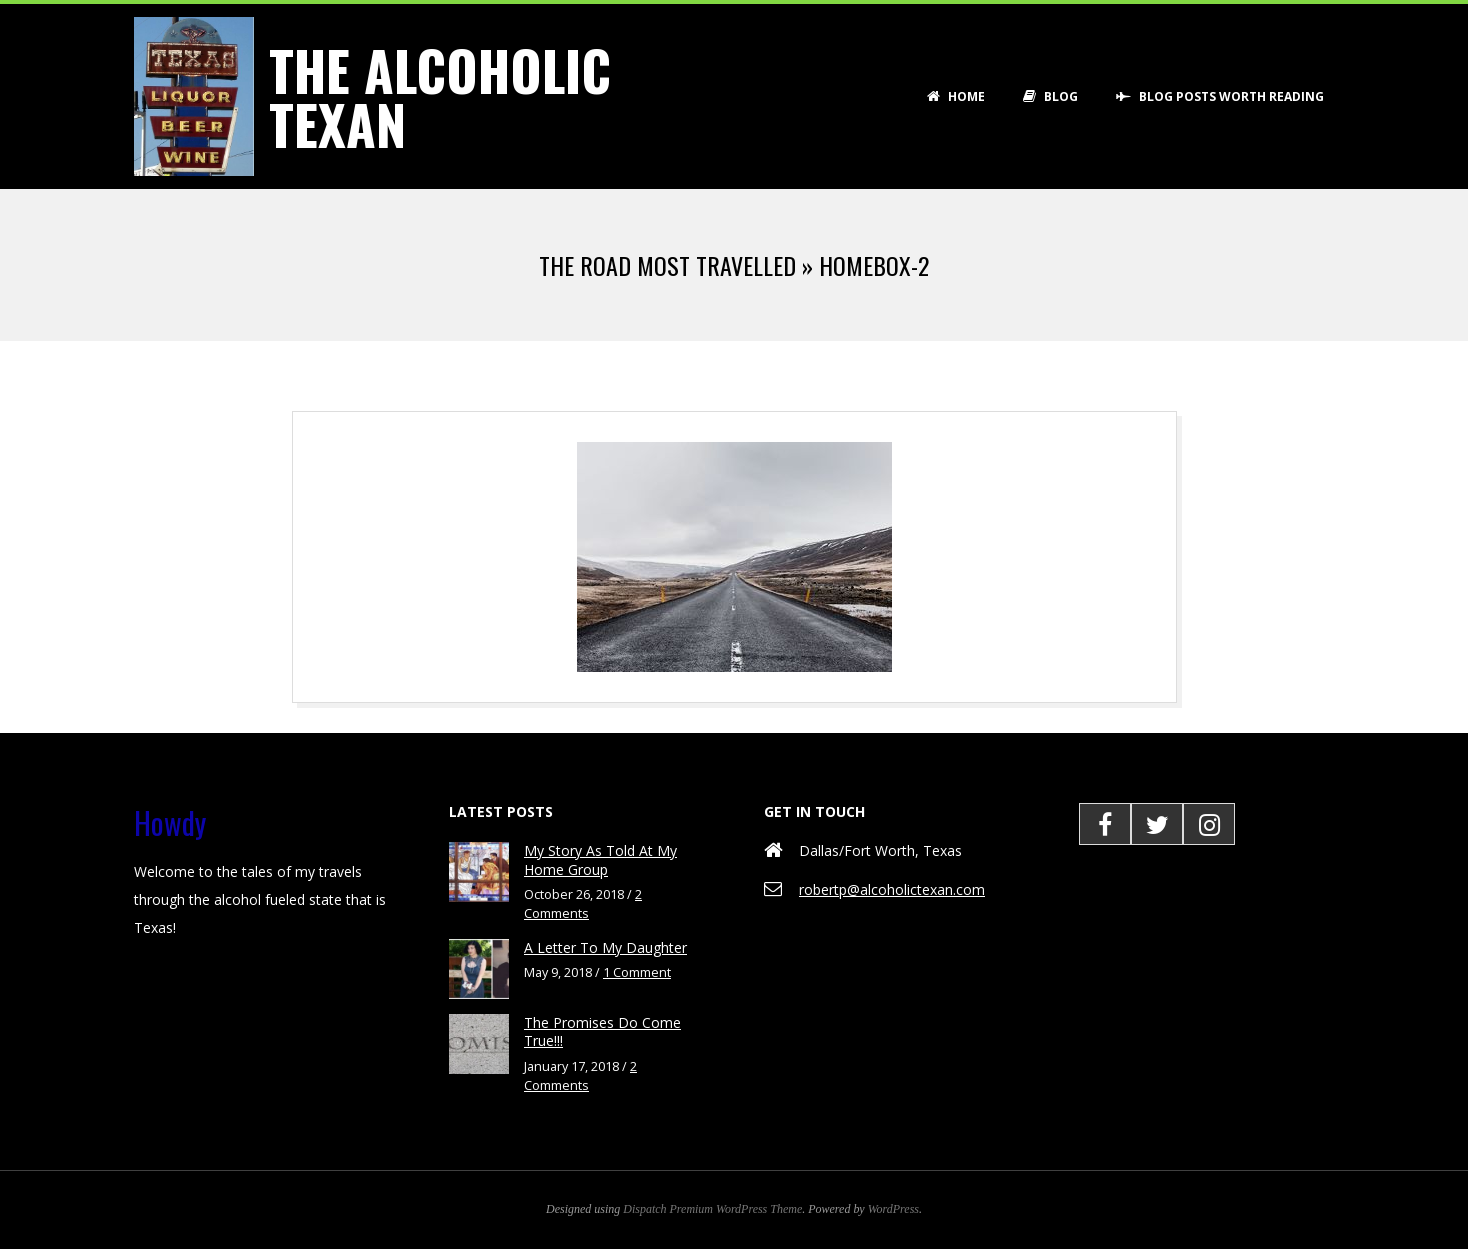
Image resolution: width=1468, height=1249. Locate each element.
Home (956, 96)
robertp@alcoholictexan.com (892, 889)
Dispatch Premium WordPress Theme (712, 1209)
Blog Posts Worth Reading (1220, 96)
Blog (1050, 96)
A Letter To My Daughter (605, 947)
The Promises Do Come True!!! (602, 1032)
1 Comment (637, 972)
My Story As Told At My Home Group (600, 860)
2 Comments (583, 904)
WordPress (893, 1209)
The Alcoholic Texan (440, 97)
